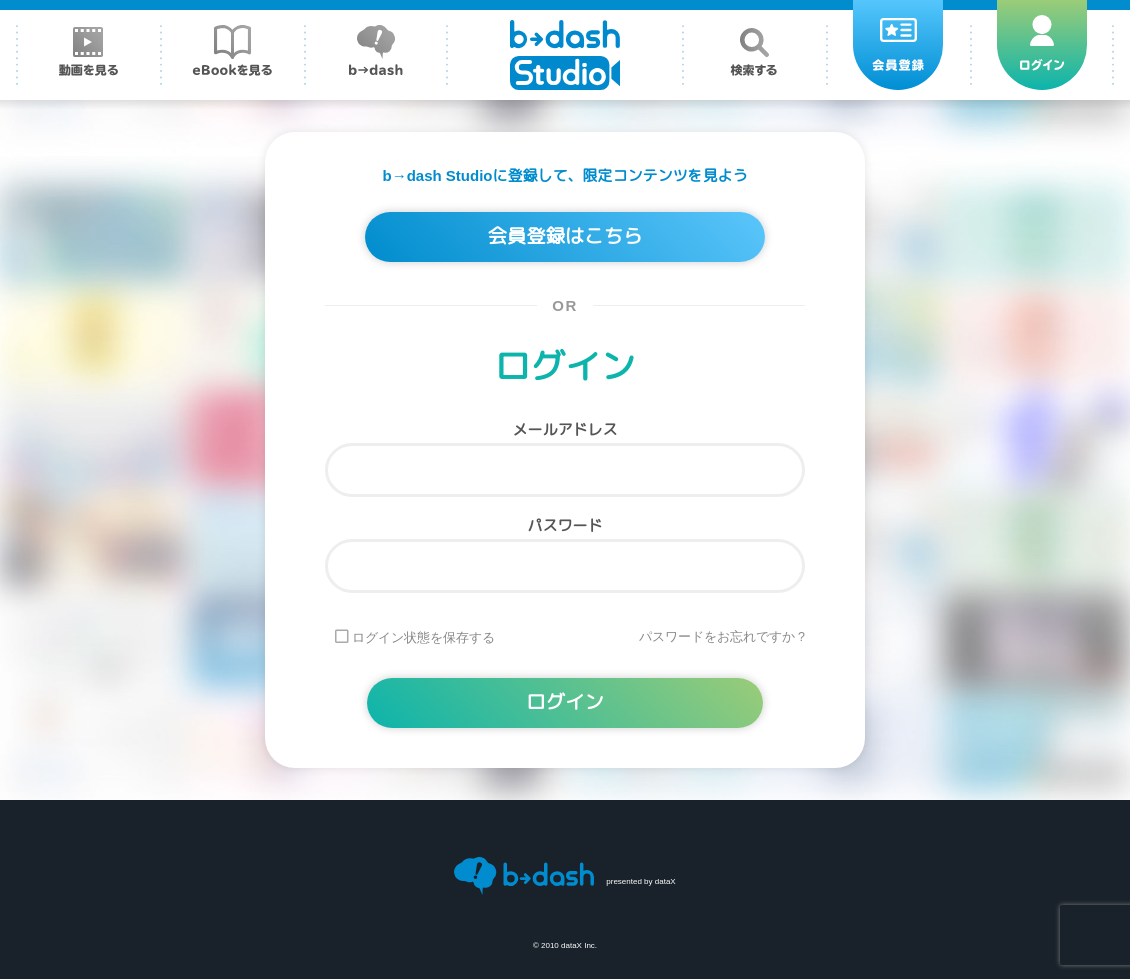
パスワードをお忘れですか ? (722, 637)
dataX (665, 881)
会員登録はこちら (565, 237)
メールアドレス (564, 429)
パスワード (564, 525)
